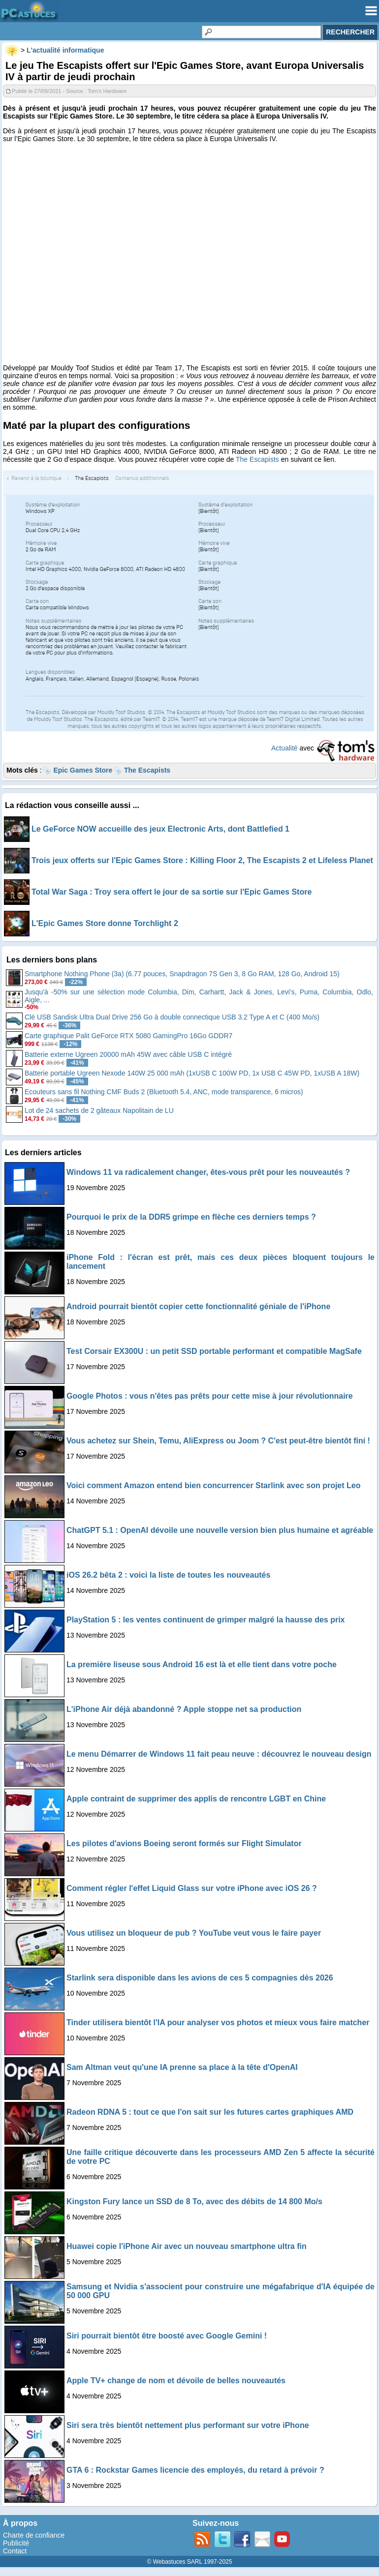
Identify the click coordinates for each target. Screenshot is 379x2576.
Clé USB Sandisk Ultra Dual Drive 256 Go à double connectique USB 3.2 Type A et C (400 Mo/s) (172, 1017)
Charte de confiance (33, 2535)
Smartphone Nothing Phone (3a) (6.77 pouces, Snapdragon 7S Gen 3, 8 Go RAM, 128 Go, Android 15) (182, 974)
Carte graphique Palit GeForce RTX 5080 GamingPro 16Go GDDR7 (128, 1036)
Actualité (284, 748)
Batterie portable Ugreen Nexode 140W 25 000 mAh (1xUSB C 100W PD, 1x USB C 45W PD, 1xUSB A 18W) (192, 1073)
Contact (15, 2551)
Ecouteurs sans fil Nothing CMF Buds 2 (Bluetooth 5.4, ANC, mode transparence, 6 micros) (164, 1092)
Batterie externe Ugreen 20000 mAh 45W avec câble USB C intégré (128, 1054)
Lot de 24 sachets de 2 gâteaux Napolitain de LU (99, 1110)
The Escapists (257, 459)
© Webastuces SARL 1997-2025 (189, 2561)
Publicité (16, 2543)
